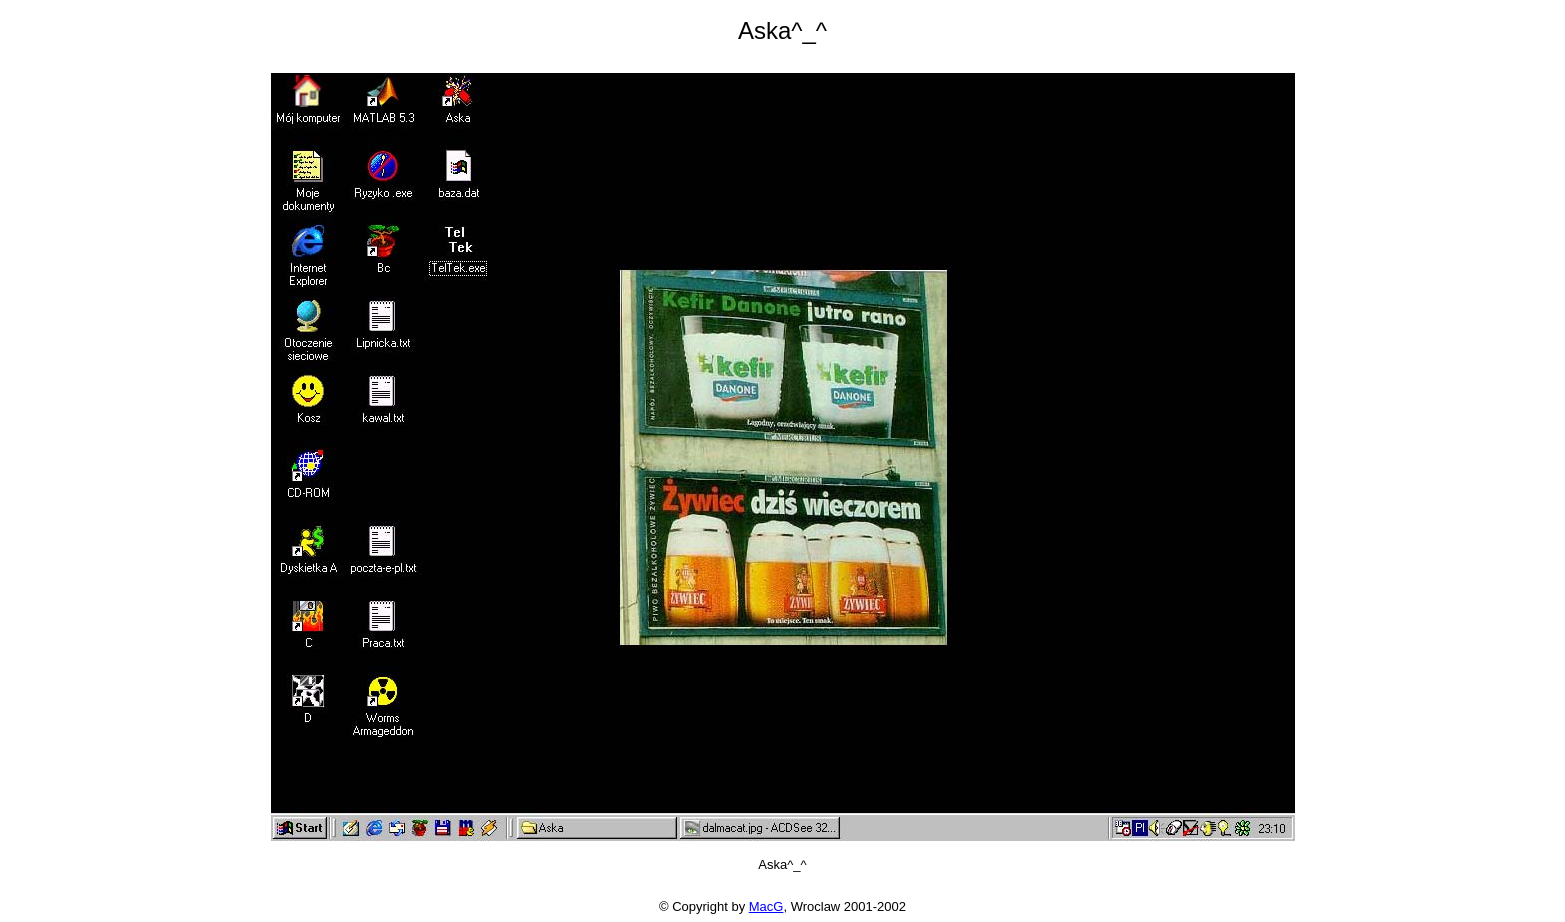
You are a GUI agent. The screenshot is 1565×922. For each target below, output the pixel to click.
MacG (766, 906)
